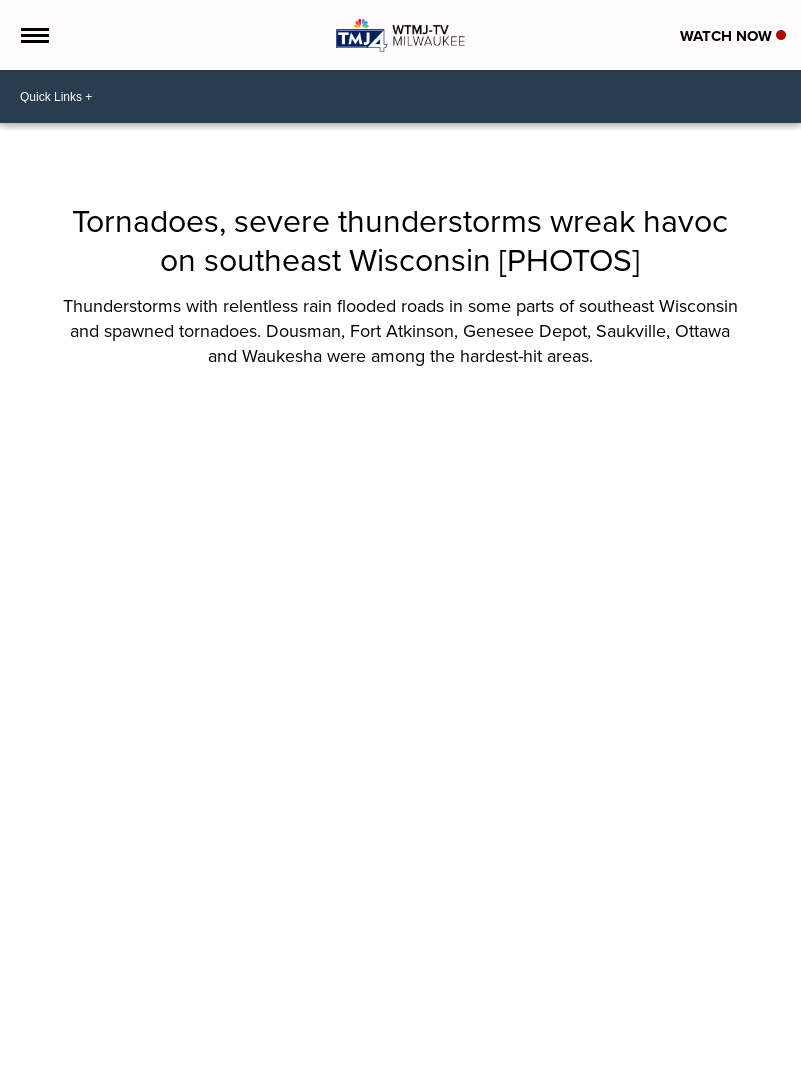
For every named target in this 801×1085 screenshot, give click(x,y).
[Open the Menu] (33, 35)
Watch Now (733, 36)
